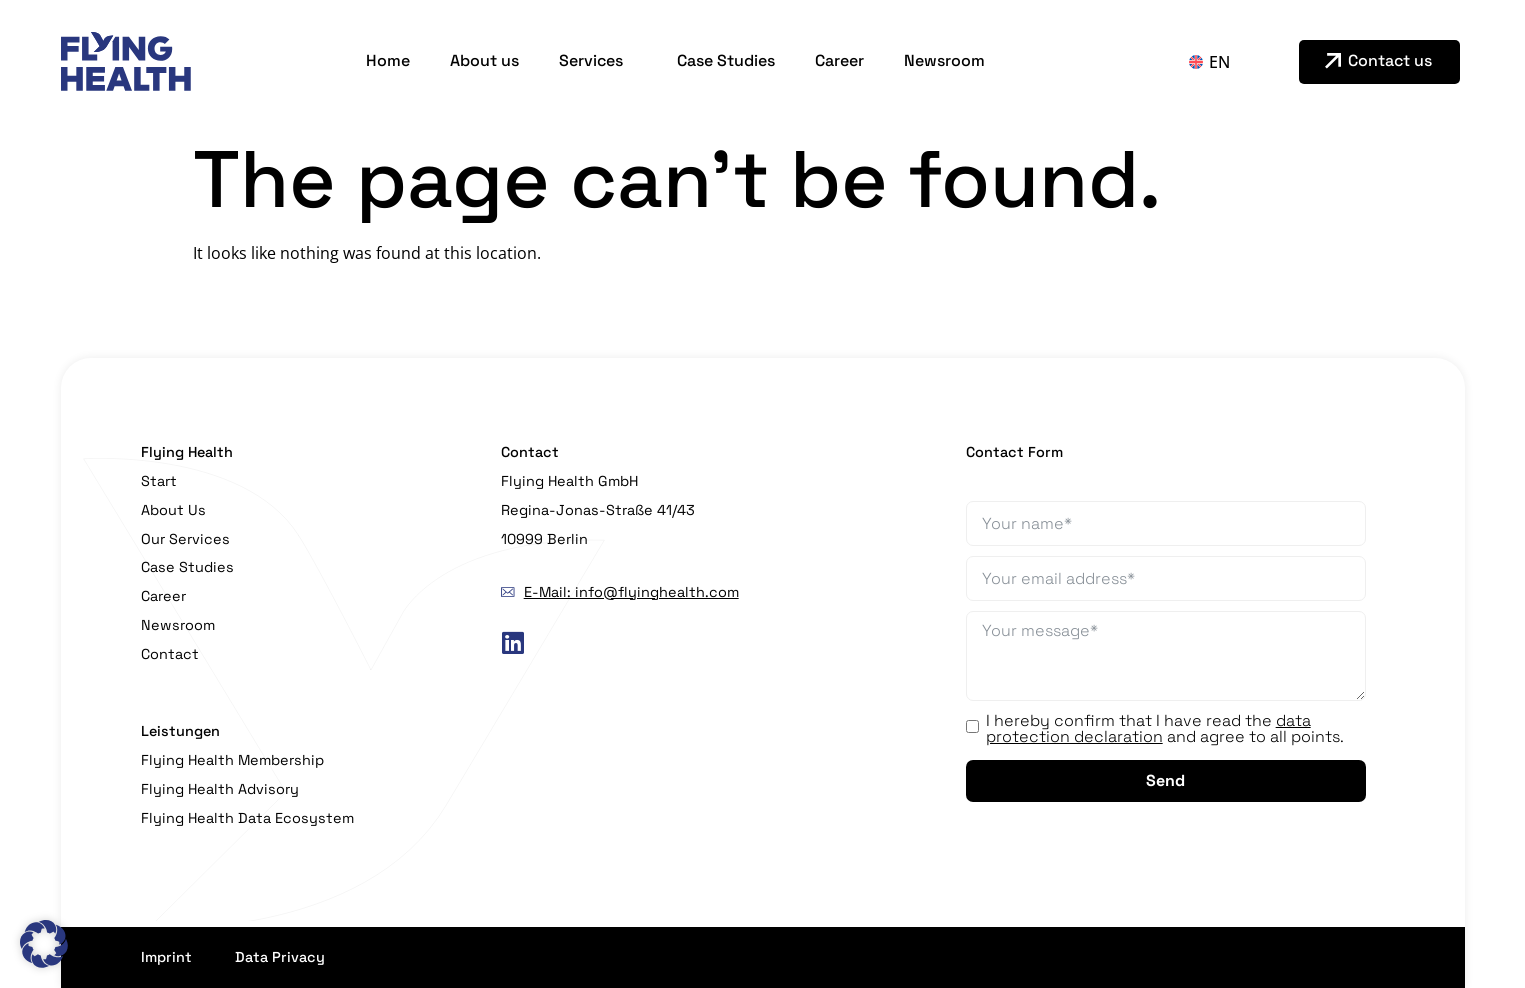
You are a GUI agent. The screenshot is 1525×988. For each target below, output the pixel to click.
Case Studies (726, 60)
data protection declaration (1148, 728)
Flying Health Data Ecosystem (247, 818)
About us (484, 60)
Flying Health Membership (232, 760)
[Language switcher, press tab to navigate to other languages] (1229, 62)
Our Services (185, 539)
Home (388, 60)
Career (839, 60)
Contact (170, 654)
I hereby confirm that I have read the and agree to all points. (1165, 729)
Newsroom (944, 60)
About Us (173, 510)
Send (1165, 780)
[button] (44, 944)
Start (159, 481)
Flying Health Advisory (220, 789)
